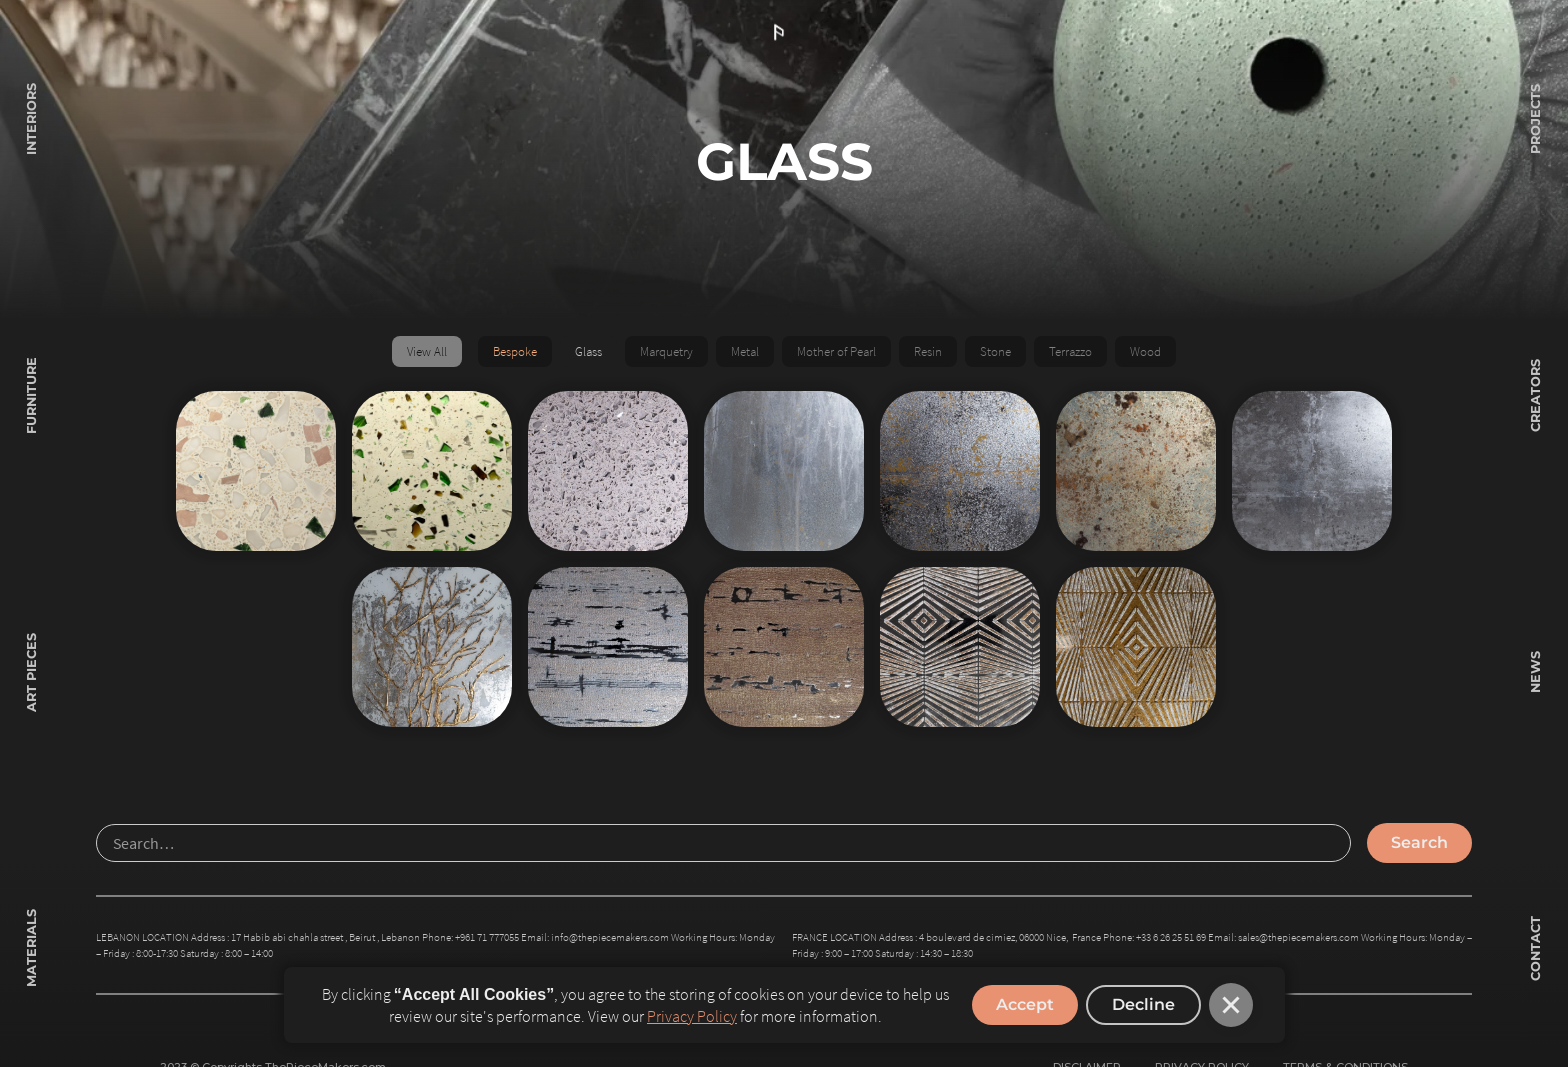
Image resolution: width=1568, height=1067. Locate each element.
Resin (928, 351)
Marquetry (666, 351)
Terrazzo (1070, 351)
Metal (745, 351)
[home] (784, 33)
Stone (995, 351)
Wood (1145, 351)
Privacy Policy (692, 1016)
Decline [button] (1143, 1004)
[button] (1231, 1005)
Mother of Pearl (836, 351)
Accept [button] (1025, 1004)
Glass (588, 351)
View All (427, 351)
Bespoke (515, 351)
